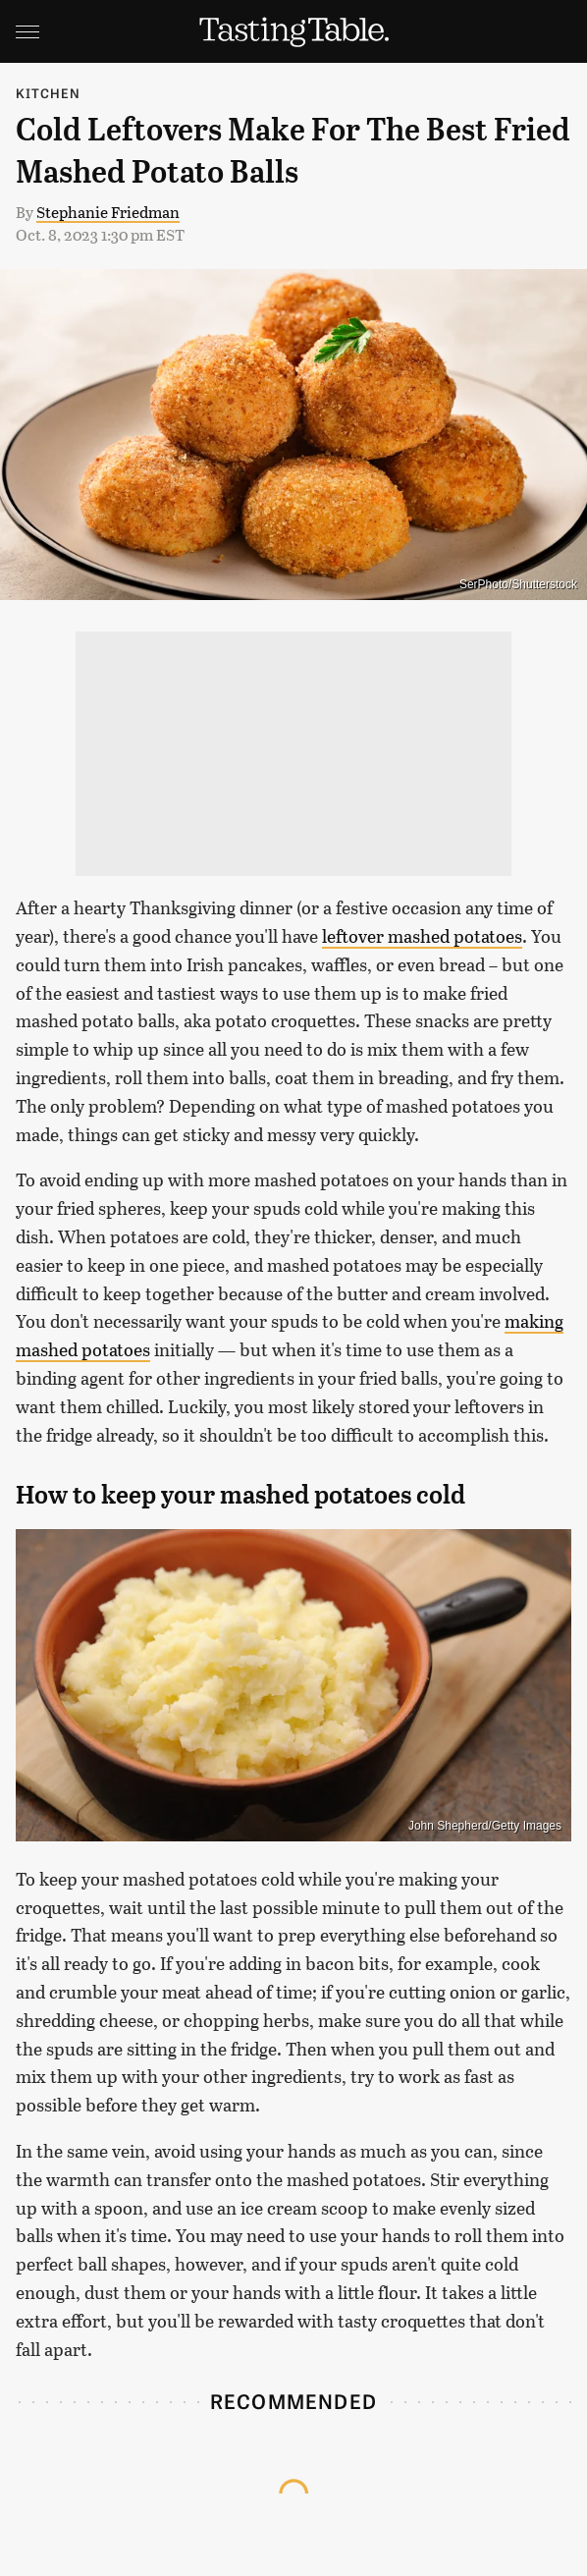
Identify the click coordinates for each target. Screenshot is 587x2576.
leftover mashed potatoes (422, 936)
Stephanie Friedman (108, 211)
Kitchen (48, 92)
